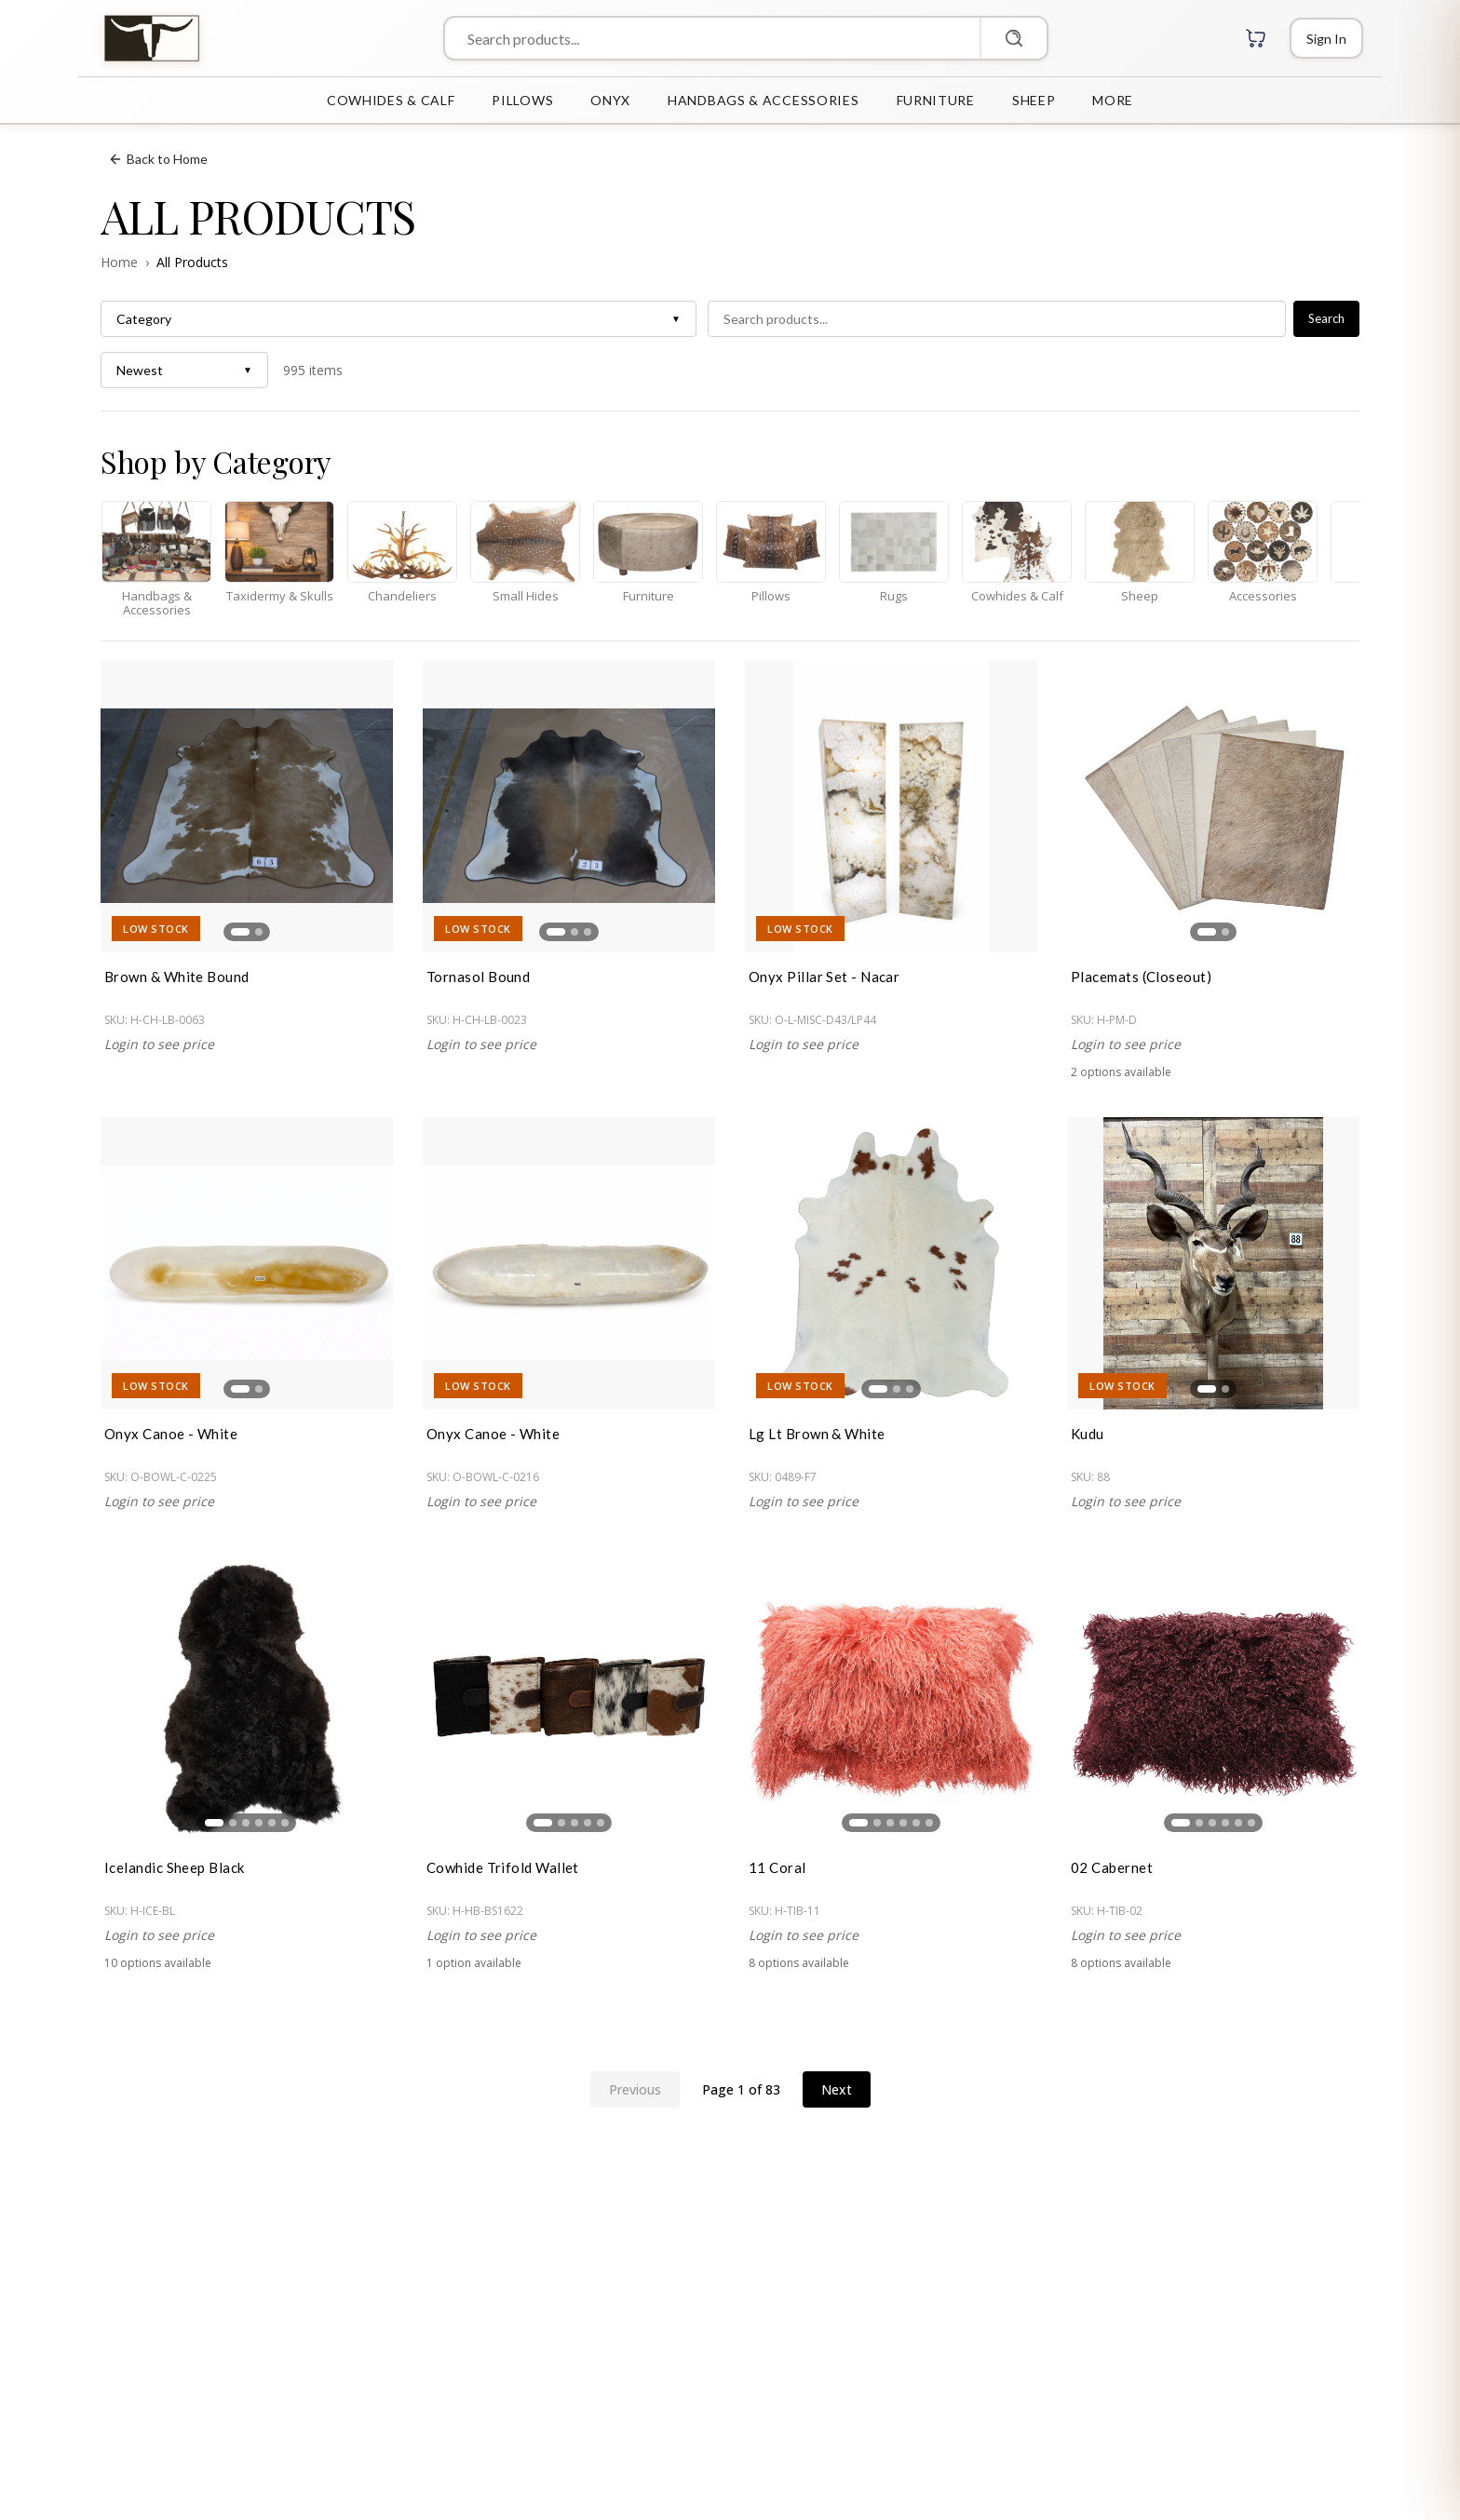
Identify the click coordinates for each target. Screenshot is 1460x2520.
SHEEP (1034, 100)
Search (1326, 318)
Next (836, 2089)
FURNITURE (936, 100)
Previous (635, 2089)
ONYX (610, 100)
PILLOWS (522, 100)
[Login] (1326, 38)
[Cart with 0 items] (1256, 38)
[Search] (1013, 38)
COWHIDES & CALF (391, 100)
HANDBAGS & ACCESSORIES (763, 100)
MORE (1112, 100)
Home (119, 262)
